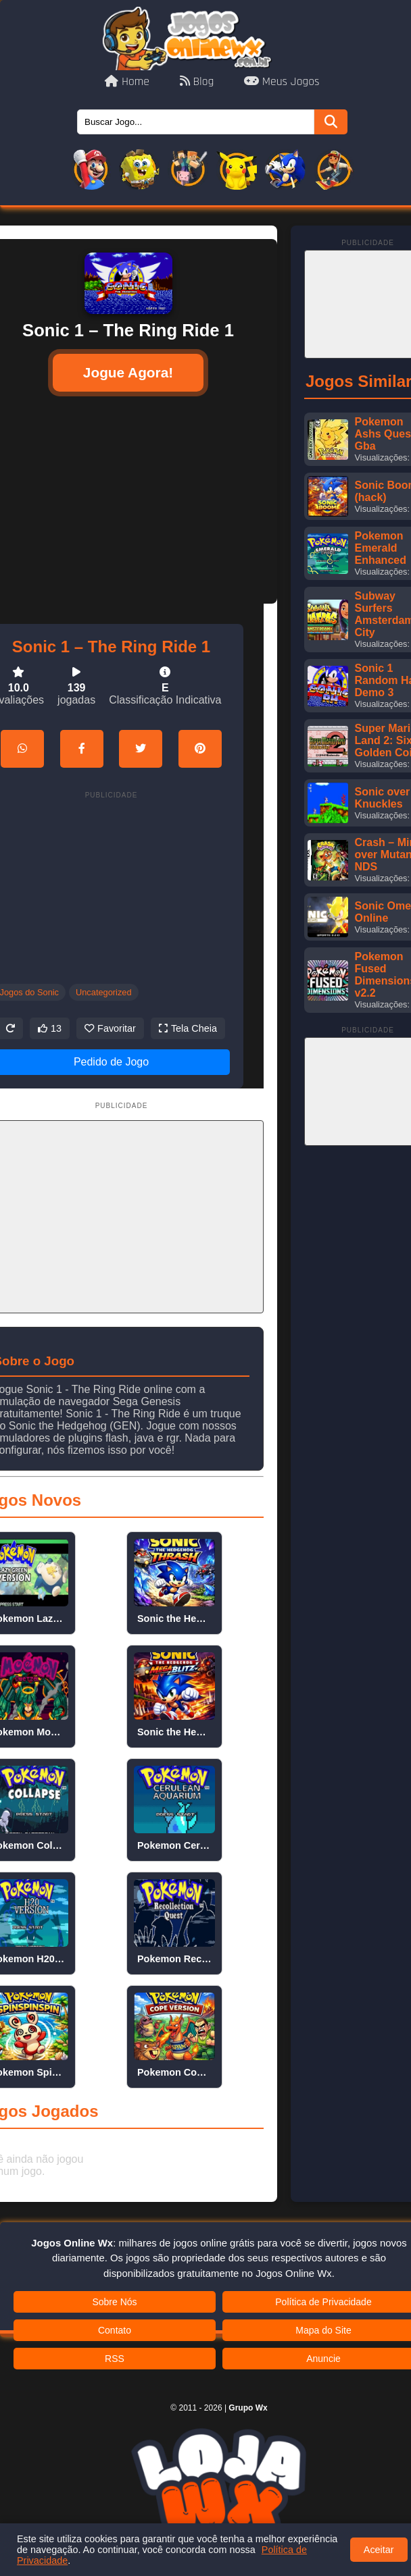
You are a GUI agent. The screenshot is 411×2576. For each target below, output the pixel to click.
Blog (198, 81)
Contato (114, 2330)
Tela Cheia (188, 1028)
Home (128, 81)
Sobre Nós (114, 2301)
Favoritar (110, 1028)
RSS (114, 2358)
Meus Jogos (282, 81)
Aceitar (379, 2549)
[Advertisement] (111, 886)
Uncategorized (104, 992)
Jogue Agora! (128, 372)
